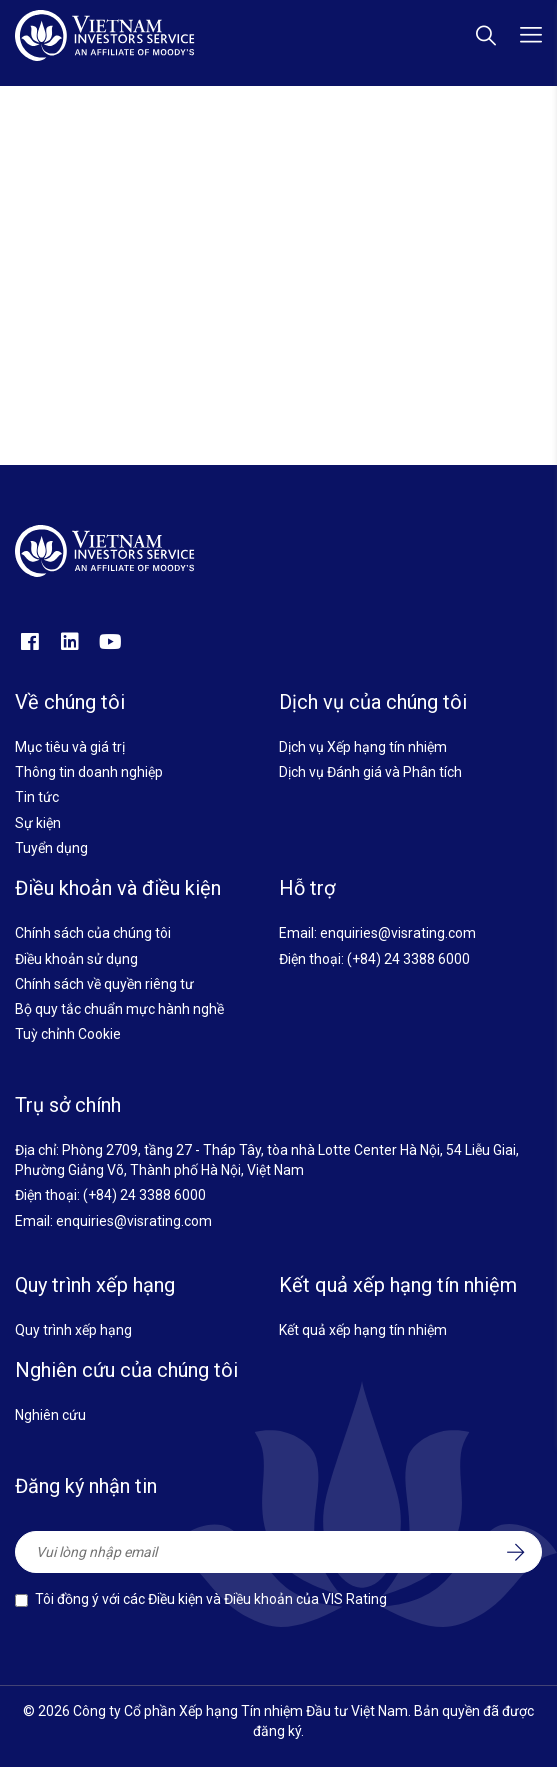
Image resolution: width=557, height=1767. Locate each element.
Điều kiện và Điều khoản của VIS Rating (267, 1599)
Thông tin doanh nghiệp (89, 772)
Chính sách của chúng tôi (93, 933)
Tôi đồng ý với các (211, 1599)
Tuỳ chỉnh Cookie (68, 1034)
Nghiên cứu (50, 1415)
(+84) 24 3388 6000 (408, 959)
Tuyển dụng (51, 848)
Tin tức (37, 797)
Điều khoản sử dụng (76, 959)
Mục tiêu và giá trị (70, 747)
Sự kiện (38, 823)
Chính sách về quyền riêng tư (104, 984)
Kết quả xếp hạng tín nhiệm (363, 1330)
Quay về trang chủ (279, 322)
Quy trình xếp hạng (73, 1330)
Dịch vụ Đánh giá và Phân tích (370, 772)
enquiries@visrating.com (398, 933)
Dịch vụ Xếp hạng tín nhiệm (363, 747)
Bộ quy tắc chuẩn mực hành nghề (119, 1009)
